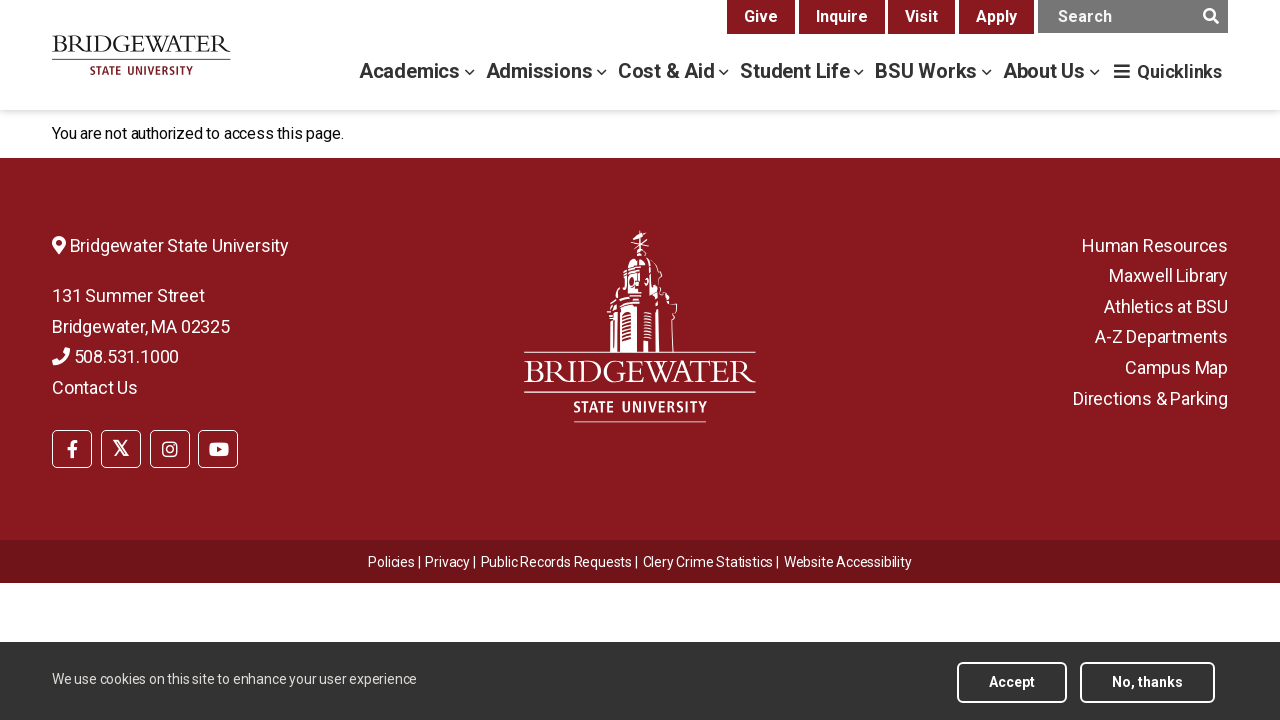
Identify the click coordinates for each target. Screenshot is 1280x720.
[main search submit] (1210, 16)
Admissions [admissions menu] (542, 71)
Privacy (447, 562)
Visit (921, 16)
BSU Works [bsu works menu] (928, 71)
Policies (391, 562)
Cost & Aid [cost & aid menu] (669, 71)
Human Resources (1155, 245)
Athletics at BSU (1166, 306)
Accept (1012, 688)
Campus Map (1176, 367)
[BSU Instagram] (170, 449)
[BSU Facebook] (72, 449)
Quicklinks (1179, 71)
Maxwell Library (1168, 275)
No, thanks (1147, 688)
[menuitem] (72, 447)
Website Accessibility (848, 562)
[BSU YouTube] (218, 449)
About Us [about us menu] (1046, 71)
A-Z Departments (1161, 336)
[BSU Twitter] (121, 449)
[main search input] (1133, 16)
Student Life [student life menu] (797, 71)
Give (761, 16)
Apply (996, 16)
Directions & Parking (1150, 398)
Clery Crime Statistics (708, 562)
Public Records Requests (556, 562)
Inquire (842, 16)
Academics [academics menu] (412, 71)
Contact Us (95, 387)
